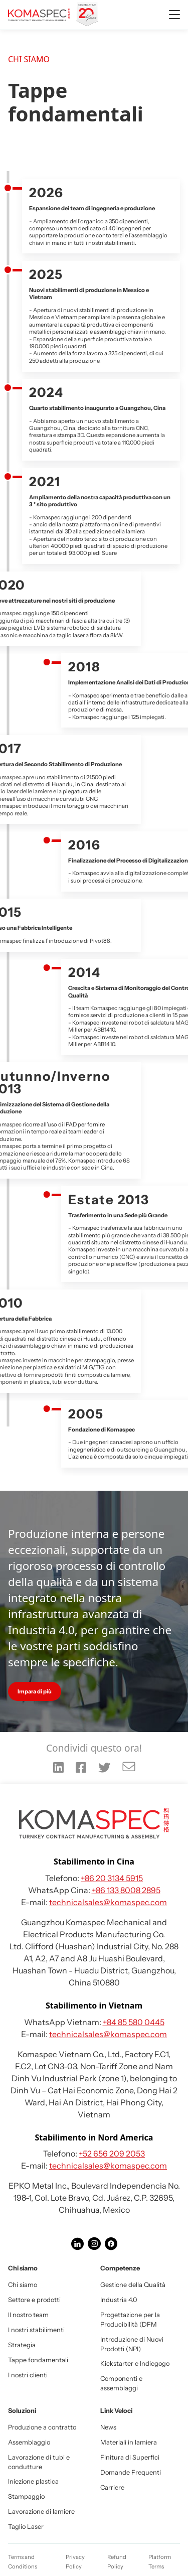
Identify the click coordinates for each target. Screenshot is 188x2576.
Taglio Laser (26, 2526)
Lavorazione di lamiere (41, 2511)
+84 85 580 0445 (133, 2022)
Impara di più (35, 1691)
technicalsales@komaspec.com (108, 1902)
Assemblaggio (29, 2442)
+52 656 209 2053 (112, 2154)
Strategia (22, 2345)
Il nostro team (28, 2315)
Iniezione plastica (33, 2481)
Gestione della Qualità (132, 2284)
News (108, 2427)
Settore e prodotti (34, 2300)
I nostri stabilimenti (36, 2330)
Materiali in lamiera (128, 2442)
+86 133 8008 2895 (126, 1890)
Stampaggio (26, 2496)
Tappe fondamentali (38, 2360)
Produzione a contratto (42, 2427)
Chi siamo (22, 2284)
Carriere (112, 2487)
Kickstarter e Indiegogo (134, 2363)
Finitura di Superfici (129, 2457)
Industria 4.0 (118, 2300)
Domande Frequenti (130, 2472)
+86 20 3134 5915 (112, 1878)
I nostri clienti (28, 2375)
